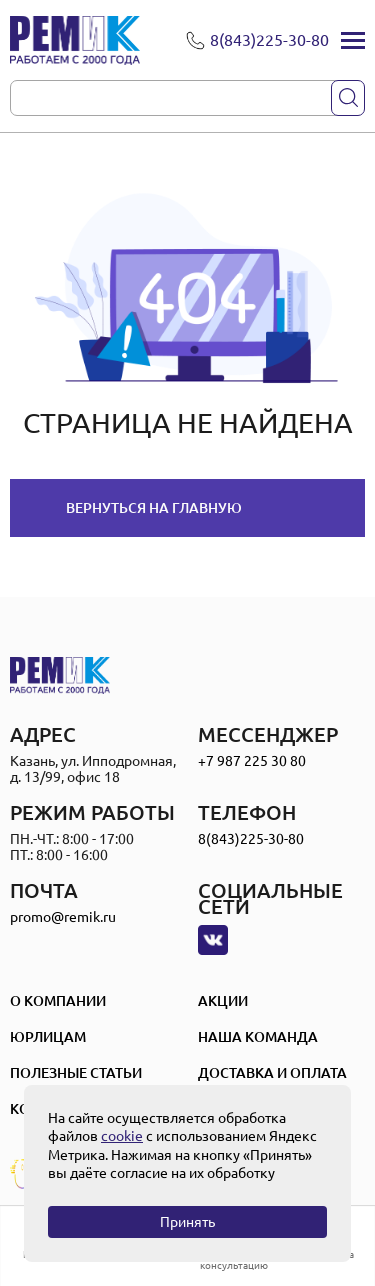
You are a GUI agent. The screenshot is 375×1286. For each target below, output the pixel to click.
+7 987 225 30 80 (252, 761)
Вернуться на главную (154, 508)
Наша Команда (258, 1037)
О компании (58, 1001)
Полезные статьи (76, 1073)
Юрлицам (48, 1037)
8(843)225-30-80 (251, 839)
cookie (122, 1136)
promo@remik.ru (63, 917)
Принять (187, 1222)
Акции (223, 1001)
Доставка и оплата (272, 1073)
